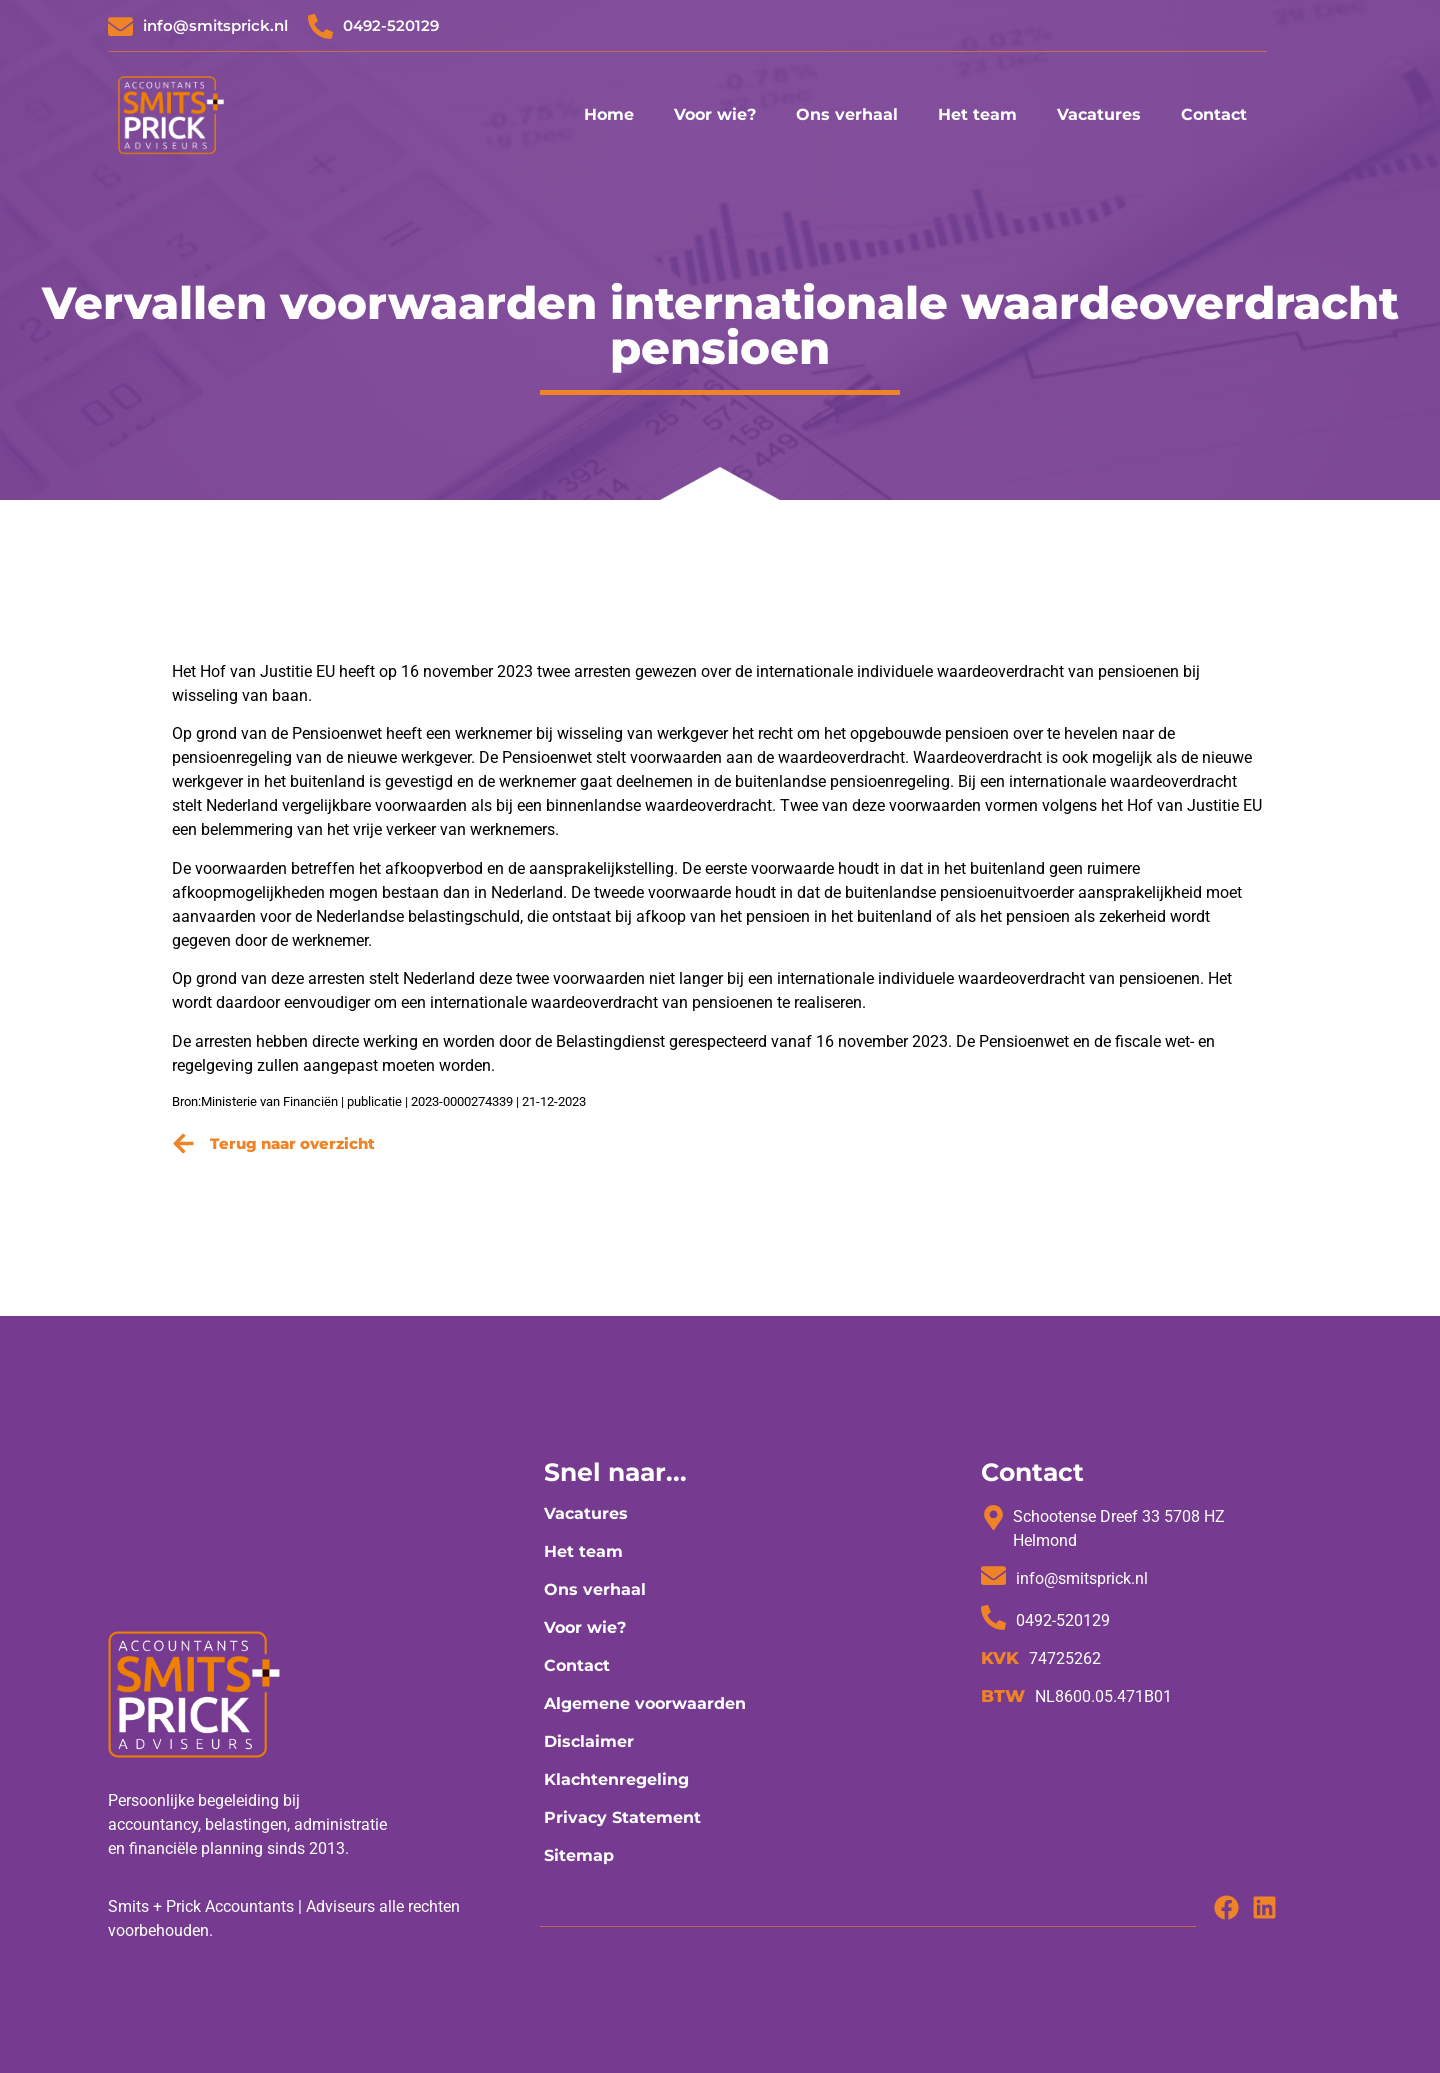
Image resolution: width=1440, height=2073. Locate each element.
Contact (1214, 114)
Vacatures (1099, 114)
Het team (977, 114)
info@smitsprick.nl (215, 25)
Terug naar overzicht (292, 1143)
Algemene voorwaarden (645, 1703)
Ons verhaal (847, 114)
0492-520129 (391, 25)
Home (609, 114)
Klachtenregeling (616, 1779)
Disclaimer (589, 1741)
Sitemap (579, 1855)
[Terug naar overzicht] (183, 1143)
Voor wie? (715, 114)
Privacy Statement (622, 1817)
